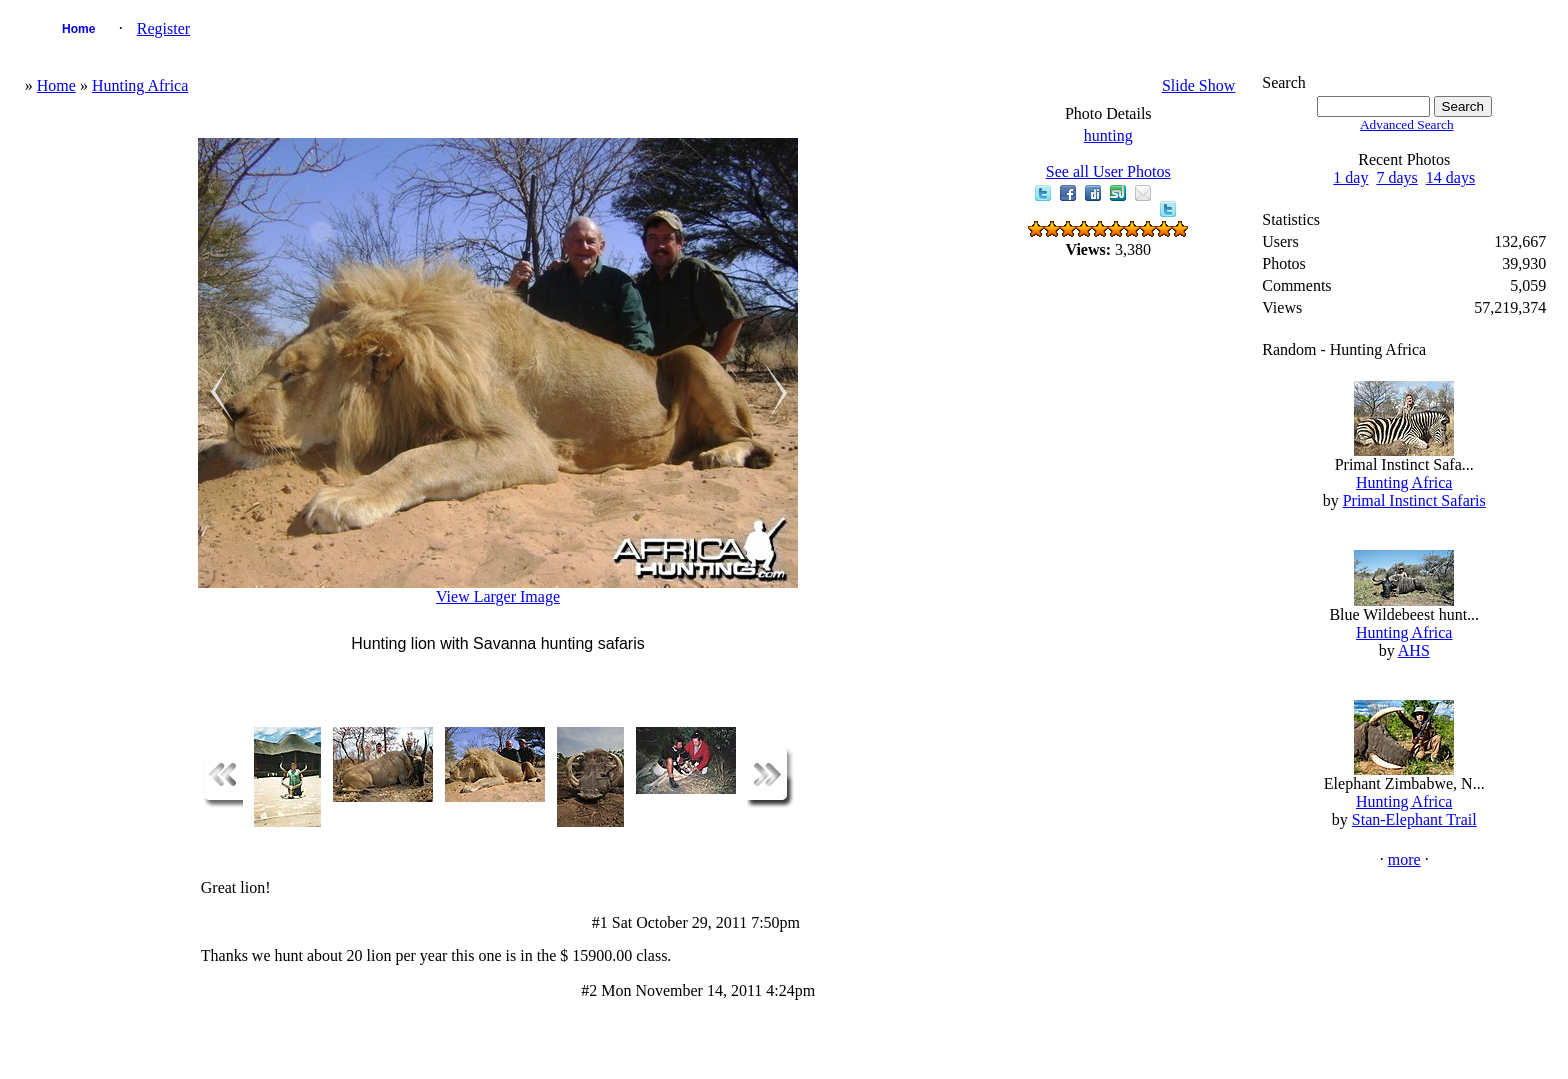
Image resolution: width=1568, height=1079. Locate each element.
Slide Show (1198, 85)
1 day (1350, 177)
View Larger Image (498, 596)
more (1404, 859)
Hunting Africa (140, 85)
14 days (1450, 177)
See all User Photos (1108, 171)
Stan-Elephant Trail (1414, 819)
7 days (1396, 177)
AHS (1414, 650)
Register (163, 28)
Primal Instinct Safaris (1414, 500)
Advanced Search (1407, 124)
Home (78, 29)
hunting (1108, 135)
